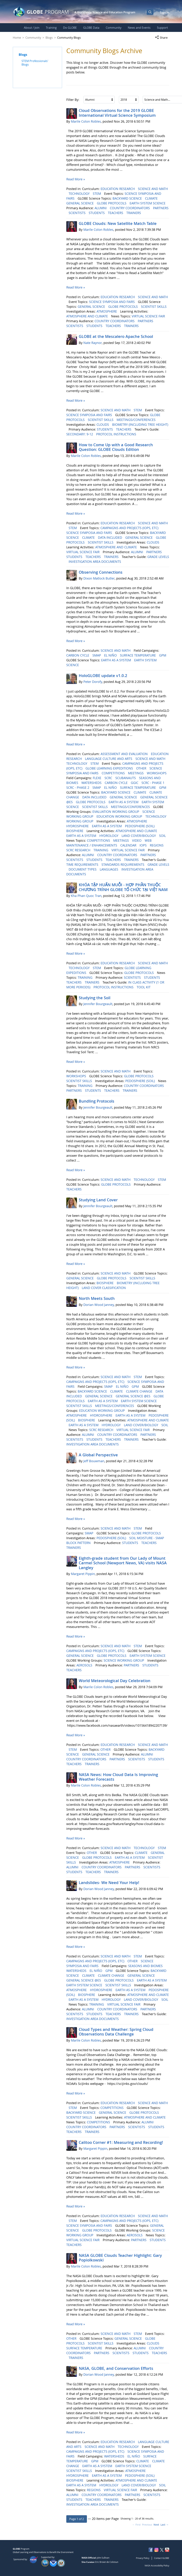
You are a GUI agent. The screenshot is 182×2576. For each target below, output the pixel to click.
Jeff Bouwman (93, 1461)
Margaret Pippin (83, 1574)
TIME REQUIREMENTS (82, 864)
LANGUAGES (109, 869)
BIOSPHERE (75, 831)
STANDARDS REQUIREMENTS (123, 864)
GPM (163, 655)
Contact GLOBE (161, 2558)
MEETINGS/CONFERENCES (136, 420)
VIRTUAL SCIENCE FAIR (149, 316)
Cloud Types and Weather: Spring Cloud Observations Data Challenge (116, 2032)
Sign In (164, 12)
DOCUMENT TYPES (83, 869)
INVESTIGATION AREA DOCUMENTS (95, 561)
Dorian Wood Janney (98, 1305)
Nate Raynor (92, 343)
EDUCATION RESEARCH (118, 189)
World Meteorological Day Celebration (114, 1680)
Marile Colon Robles (86, 121)
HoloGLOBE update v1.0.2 (103, 675)
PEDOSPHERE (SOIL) (140, 826)
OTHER (141, 768)
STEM (97, 193)
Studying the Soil (94, 997)
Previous (147, 2524)
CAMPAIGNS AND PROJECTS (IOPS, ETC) (129, 528)
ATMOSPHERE (107, 311)
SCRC (109, 778)
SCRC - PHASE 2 (78, 787)
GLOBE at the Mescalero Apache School (116, 336)
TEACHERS (116, 213)
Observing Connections (100, 572)
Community (33, 38)
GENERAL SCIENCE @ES (133, 1396)
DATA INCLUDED (110, 537)
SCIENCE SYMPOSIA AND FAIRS (112, 302)
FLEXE (97, 778)
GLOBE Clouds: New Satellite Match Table (118, 223)
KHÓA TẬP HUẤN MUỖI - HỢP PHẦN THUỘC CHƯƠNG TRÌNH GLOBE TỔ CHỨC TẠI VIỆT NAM (123, 887)
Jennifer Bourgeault (97, 1004)
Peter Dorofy (92, 682)
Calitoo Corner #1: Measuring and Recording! (121, 2142)
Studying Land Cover (98, 1200)
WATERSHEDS (91, 783)
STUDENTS (97, 213)
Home (17, 38)
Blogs (49, 38)
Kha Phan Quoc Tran (86, 896)
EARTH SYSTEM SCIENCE (148, 203)
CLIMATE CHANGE (139, 1391)
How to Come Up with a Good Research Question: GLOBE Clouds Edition (116, 447)
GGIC (135, 783)
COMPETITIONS (114, 773)
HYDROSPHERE (78, 826)
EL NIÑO (111, 655)
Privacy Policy (142, 2558)
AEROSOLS (84, 1665)
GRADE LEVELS (158, 557)
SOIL (163, 835)
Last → (164, 2524)
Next (156, 2524)
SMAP (97, 655)
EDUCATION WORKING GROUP (120, 816)
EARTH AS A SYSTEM (116, 660)
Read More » (75, 179)
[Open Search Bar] (150, 12)
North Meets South (97, 1298)
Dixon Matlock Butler (99, 578)
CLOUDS (103, 424)
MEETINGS (136, 773)
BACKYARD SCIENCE (128, 198)
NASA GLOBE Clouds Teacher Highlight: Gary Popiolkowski (120, 2258)
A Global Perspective (98, 1455)
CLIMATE (152, 198)
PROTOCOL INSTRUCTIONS (116, 434)
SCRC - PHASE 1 (153, 783)
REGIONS (157, 845)
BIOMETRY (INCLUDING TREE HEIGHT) (140, 424)
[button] (162, 37)
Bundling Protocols (96, 1101)
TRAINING (101, 850)
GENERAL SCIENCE (80, 203)
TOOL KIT (144, 987)
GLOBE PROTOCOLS (112, 203)
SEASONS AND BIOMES (146, 1966)
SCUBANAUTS (126, 778)
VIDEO (137, 840)
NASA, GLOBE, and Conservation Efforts (116, 2368)
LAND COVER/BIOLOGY (139, 835)
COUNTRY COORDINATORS (130, 208)
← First (136, 2524)
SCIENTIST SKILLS (154, 306)
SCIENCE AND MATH (153, 189)
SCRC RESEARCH (78, 850)
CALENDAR (128, 845)
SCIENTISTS (77, 213)
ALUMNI (101, 208)
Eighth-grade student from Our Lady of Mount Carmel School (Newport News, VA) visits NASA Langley (123, 1563)
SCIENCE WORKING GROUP (124, 1660)
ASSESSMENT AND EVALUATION (125, 754)
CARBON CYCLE (78, 655)
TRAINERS (134, 213)
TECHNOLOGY (79, 193)
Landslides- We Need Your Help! (109, 1882)
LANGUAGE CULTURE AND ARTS (109, 758)
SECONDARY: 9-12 (80, 434)
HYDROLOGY (109, 835)
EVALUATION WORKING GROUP (116, 811)
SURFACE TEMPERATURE (138, 655)
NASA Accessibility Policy (157, 2565)
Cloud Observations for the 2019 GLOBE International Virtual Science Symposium (117, 113)
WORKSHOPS (157, 773)
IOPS (144, 845)
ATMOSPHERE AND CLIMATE (87, 316)
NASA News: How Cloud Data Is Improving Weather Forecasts (118, 1777)
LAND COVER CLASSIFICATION (104, 1288)
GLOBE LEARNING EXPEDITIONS (109, 768)
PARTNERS (160, 208)
